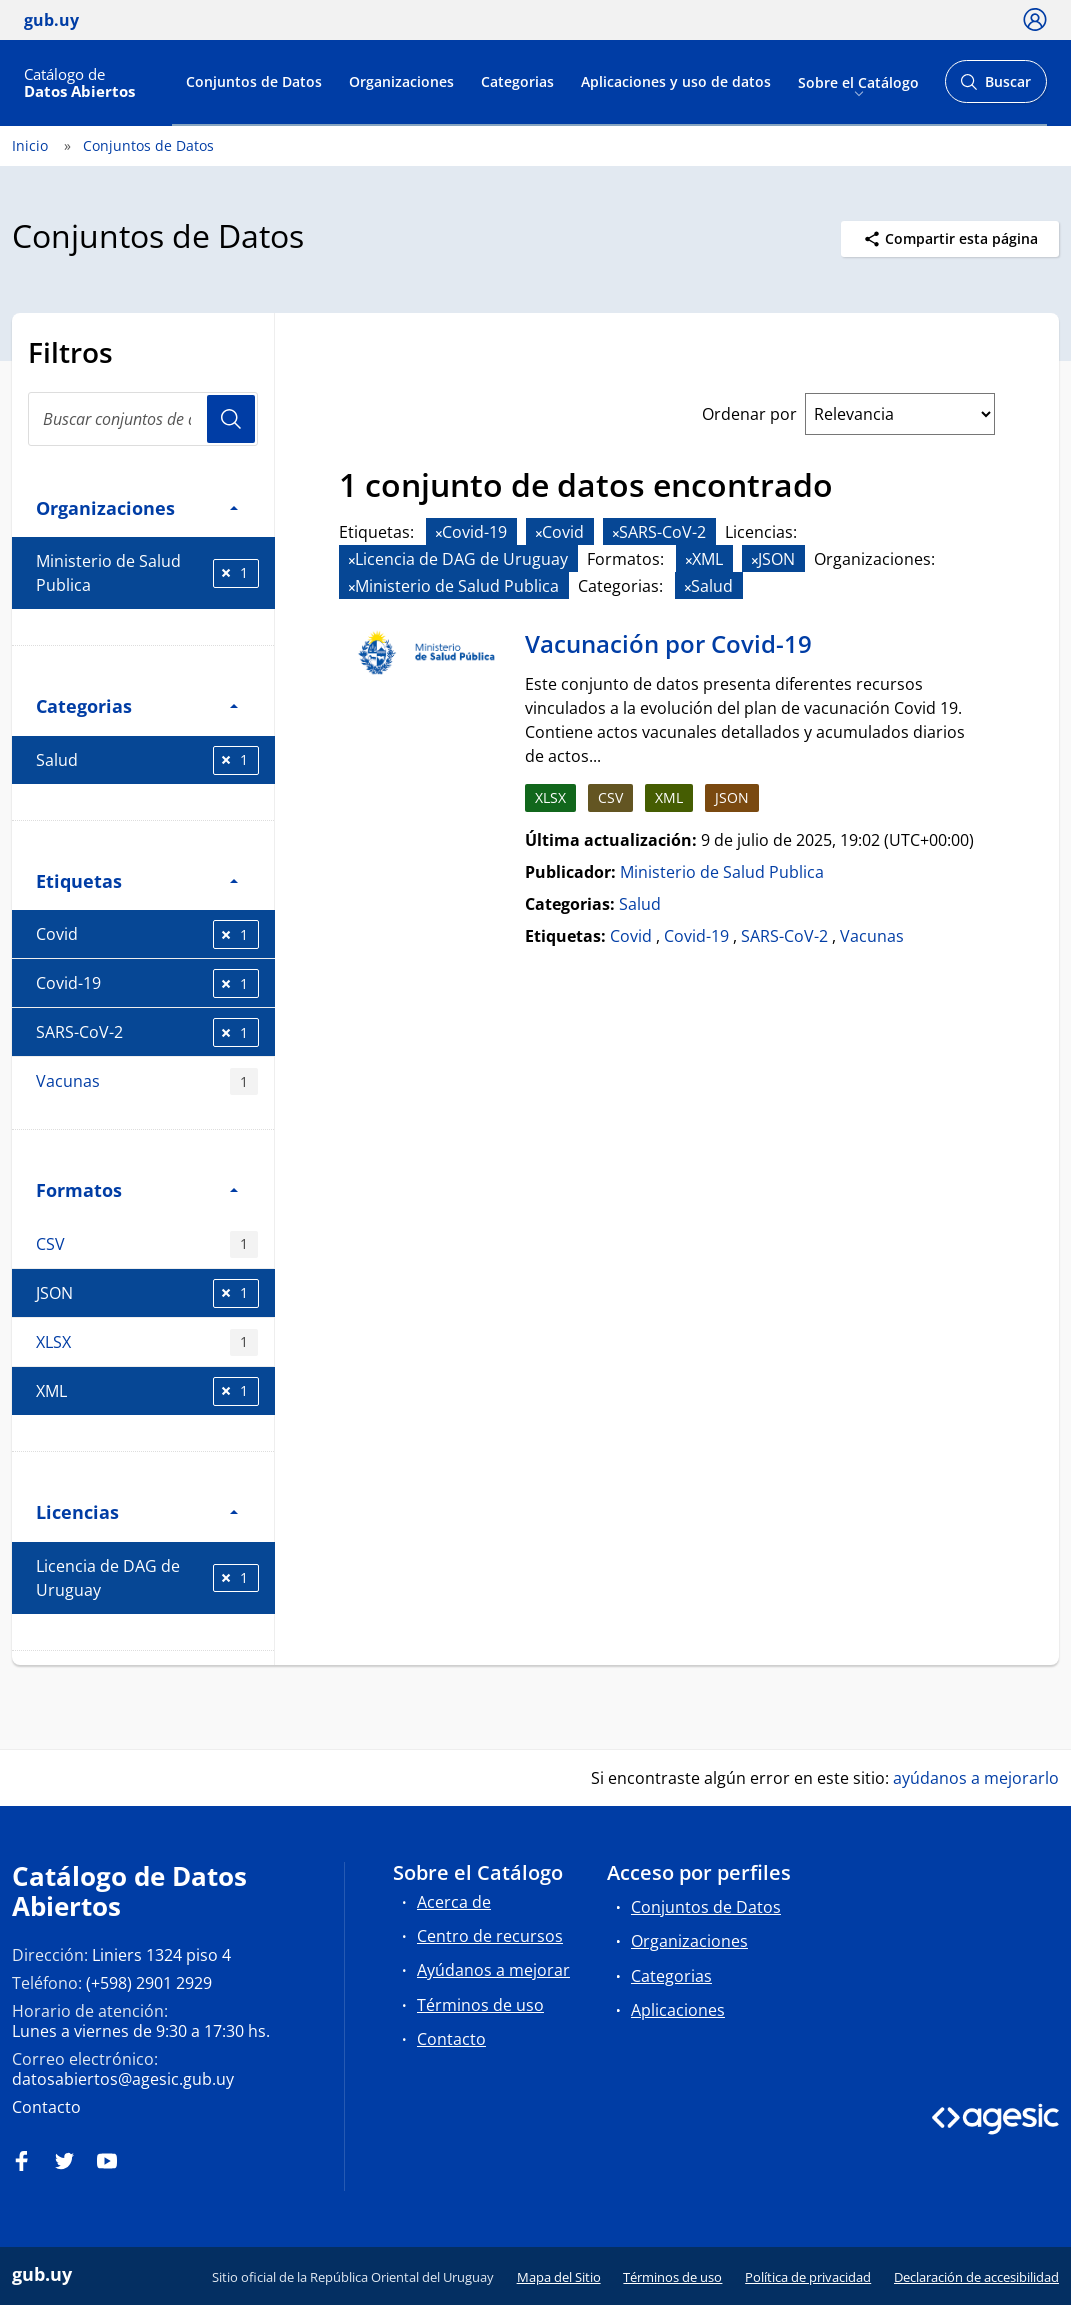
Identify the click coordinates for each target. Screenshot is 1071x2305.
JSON (147, 1293)
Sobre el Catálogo (858, 81)
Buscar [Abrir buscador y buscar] (995, 87)
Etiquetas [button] (137, 880)
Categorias (517, 81)
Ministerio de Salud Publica (147, 573)
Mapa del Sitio (559, 2277)
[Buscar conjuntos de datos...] (143, 419)
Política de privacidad (808, 2277)
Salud (147, 760)
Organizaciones (401, 81)
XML (147, 1391)
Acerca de (454, 1902)
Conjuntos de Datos (254, 81)
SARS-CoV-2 (147, 1032)
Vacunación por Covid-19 (668, 643)
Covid (147, 934)
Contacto (46, 2107)
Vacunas (147, 1081)
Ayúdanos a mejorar (493, 1970)
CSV (147, 1244)
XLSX (147, 1342)
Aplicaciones (678, 2010)
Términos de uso (480, 2005)
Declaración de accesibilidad (976, 2277)
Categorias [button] (137, 705)
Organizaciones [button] (137, 507)
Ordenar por (749, 414)
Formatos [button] (137, 1189)
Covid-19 (147, 983)
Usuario (231, 419)
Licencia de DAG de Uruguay (147, 1578)
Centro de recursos (490, 1936)
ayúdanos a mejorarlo (976, 1778)
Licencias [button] (137, 1511)
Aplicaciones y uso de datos (676, 81)
